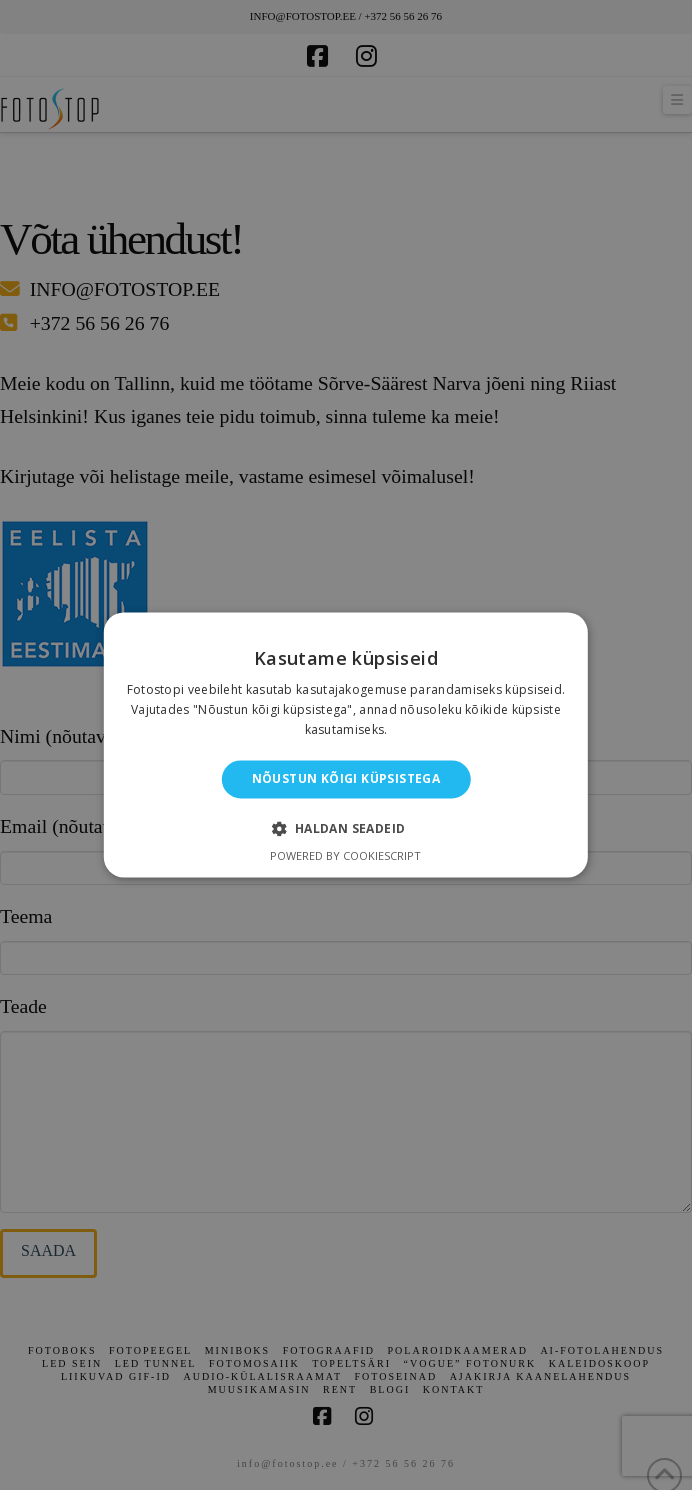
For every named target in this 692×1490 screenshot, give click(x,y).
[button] (345, 829)
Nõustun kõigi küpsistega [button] (346, 778)
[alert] (346, 745)
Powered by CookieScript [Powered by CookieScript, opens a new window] (345, 856)
